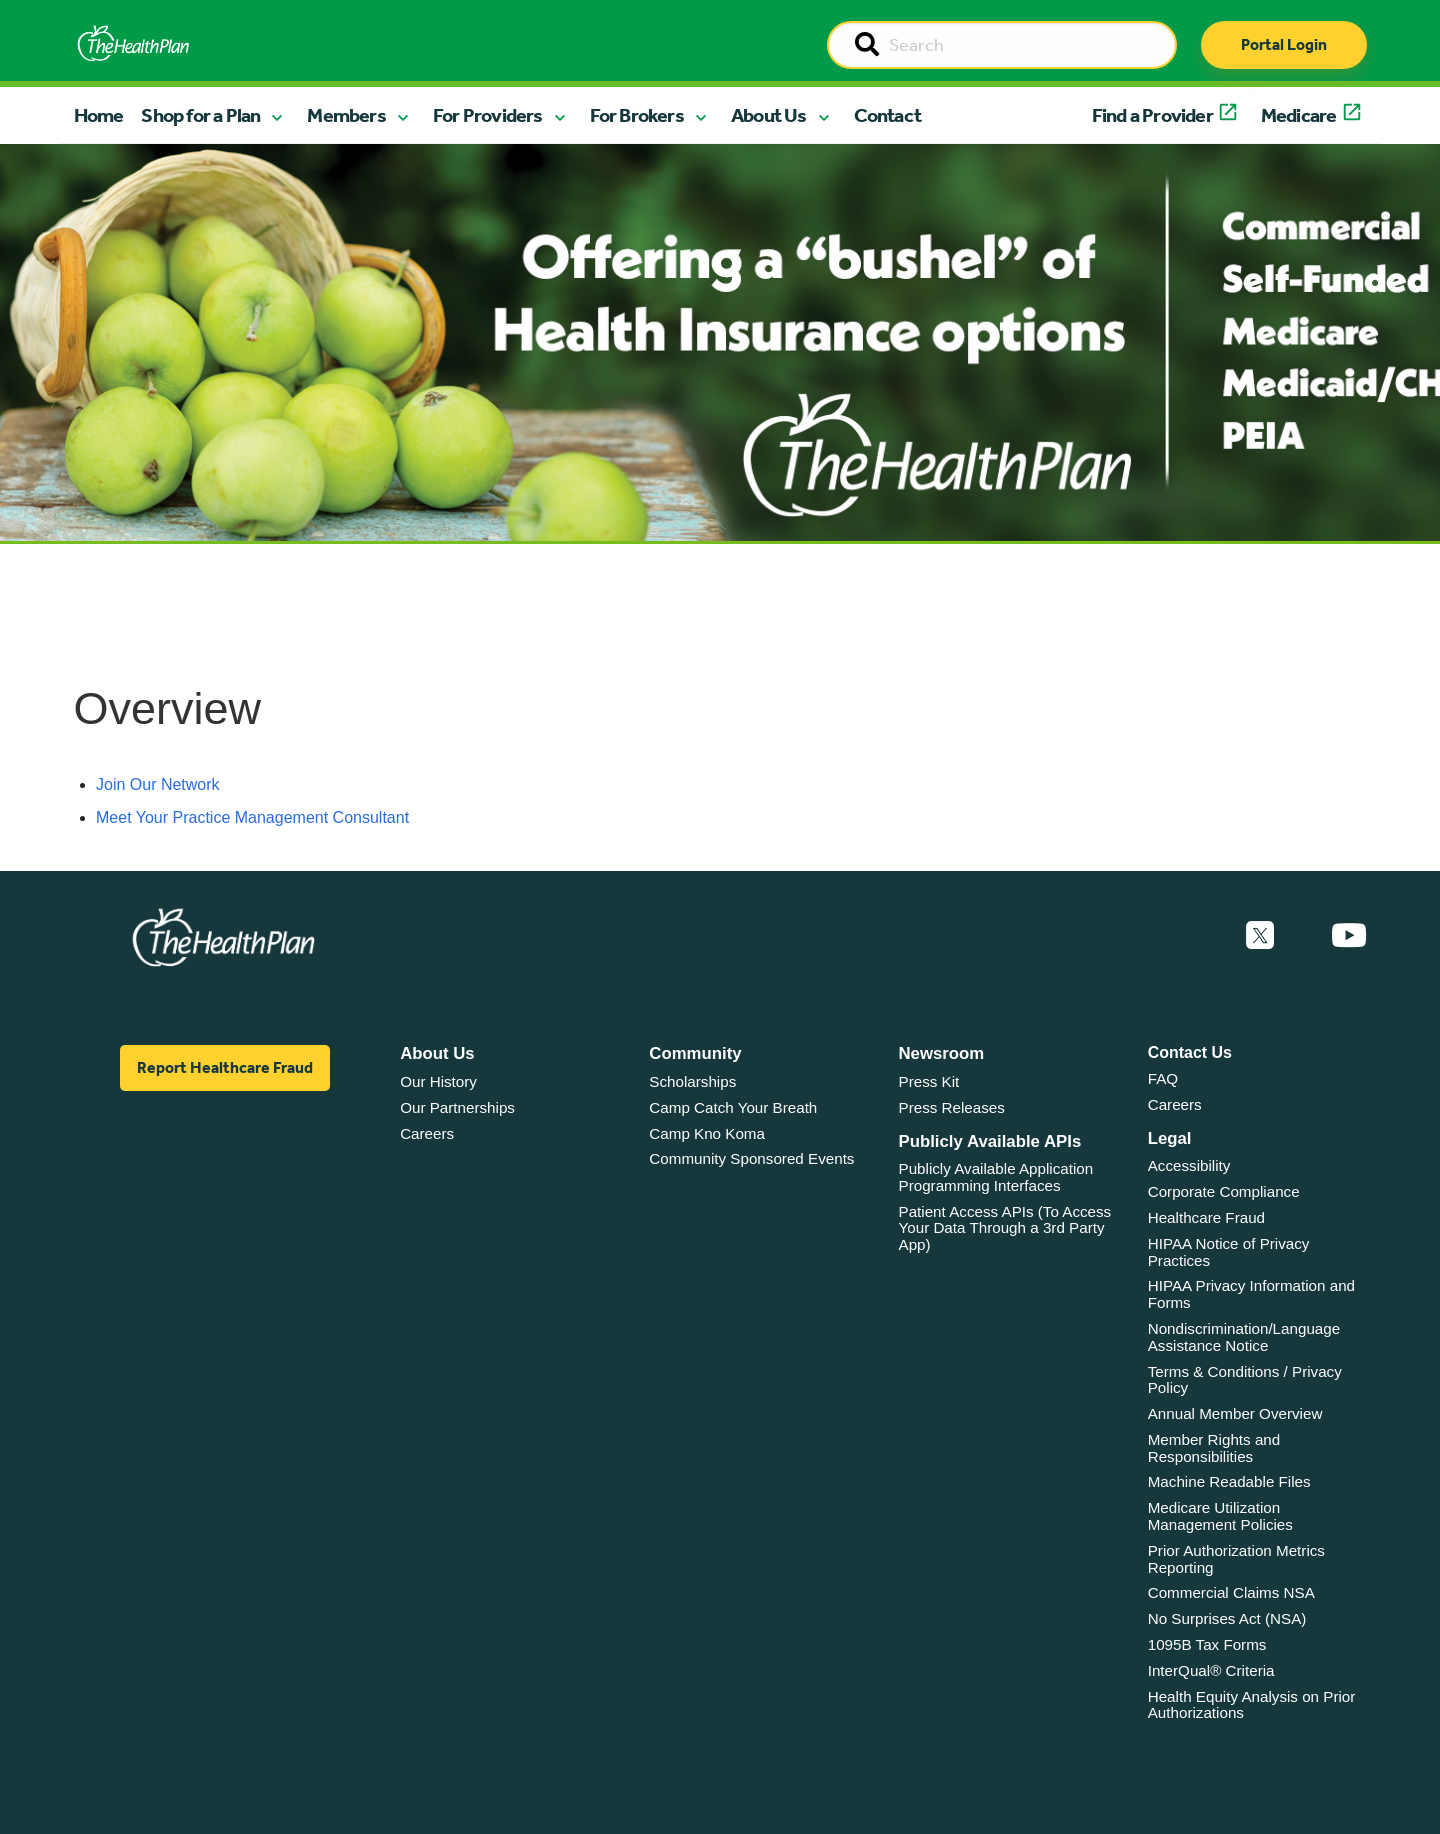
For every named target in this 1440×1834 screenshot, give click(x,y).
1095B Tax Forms (1207, 1644)
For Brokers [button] (637, 115)
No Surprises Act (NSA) (1227, 1618)
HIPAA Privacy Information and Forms (1251, 1294)
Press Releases (952, 1107)
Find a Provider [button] (1152, 115)
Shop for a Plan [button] (200, 115)
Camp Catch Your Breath (733, 1107)
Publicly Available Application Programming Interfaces (996, 1177)
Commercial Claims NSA (1231, 1592)
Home (99, 115)
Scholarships (692, 1081)
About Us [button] (769, 115)
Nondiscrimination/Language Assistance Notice (1244, 1337)
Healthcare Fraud (1206, 1217)
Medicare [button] (1299, 115)
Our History (438, 1081)
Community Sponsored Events (751, 1158)
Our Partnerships (457, 1107)
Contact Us (1190, 1052)
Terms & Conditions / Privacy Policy (1245, 1380)
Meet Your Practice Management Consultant (252, 817)
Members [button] (346, 115)
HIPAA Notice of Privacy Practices (1229, 1252)
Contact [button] (887, 115)
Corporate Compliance (1224, 1191)
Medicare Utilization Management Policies (1220, 1516)
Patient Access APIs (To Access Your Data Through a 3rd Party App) (1005, 1228)
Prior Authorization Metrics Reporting (1236, 1559)
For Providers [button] (488, 115)
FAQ (1163, 1078)
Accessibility (1189, 1165)
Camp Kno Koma (707, 1133)
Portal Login (1284, 44)
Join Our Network (158, 784)
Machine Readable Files (1229, 1481)
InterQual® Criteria (1211, 1670)
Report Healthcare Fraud (225, 1067)
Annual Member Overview (1235, 1413)
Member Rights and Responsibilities (1214, 1448)
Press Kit (929, 1081)
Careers (427, 1133)
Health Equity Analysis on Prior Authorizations (1252, 1705)
